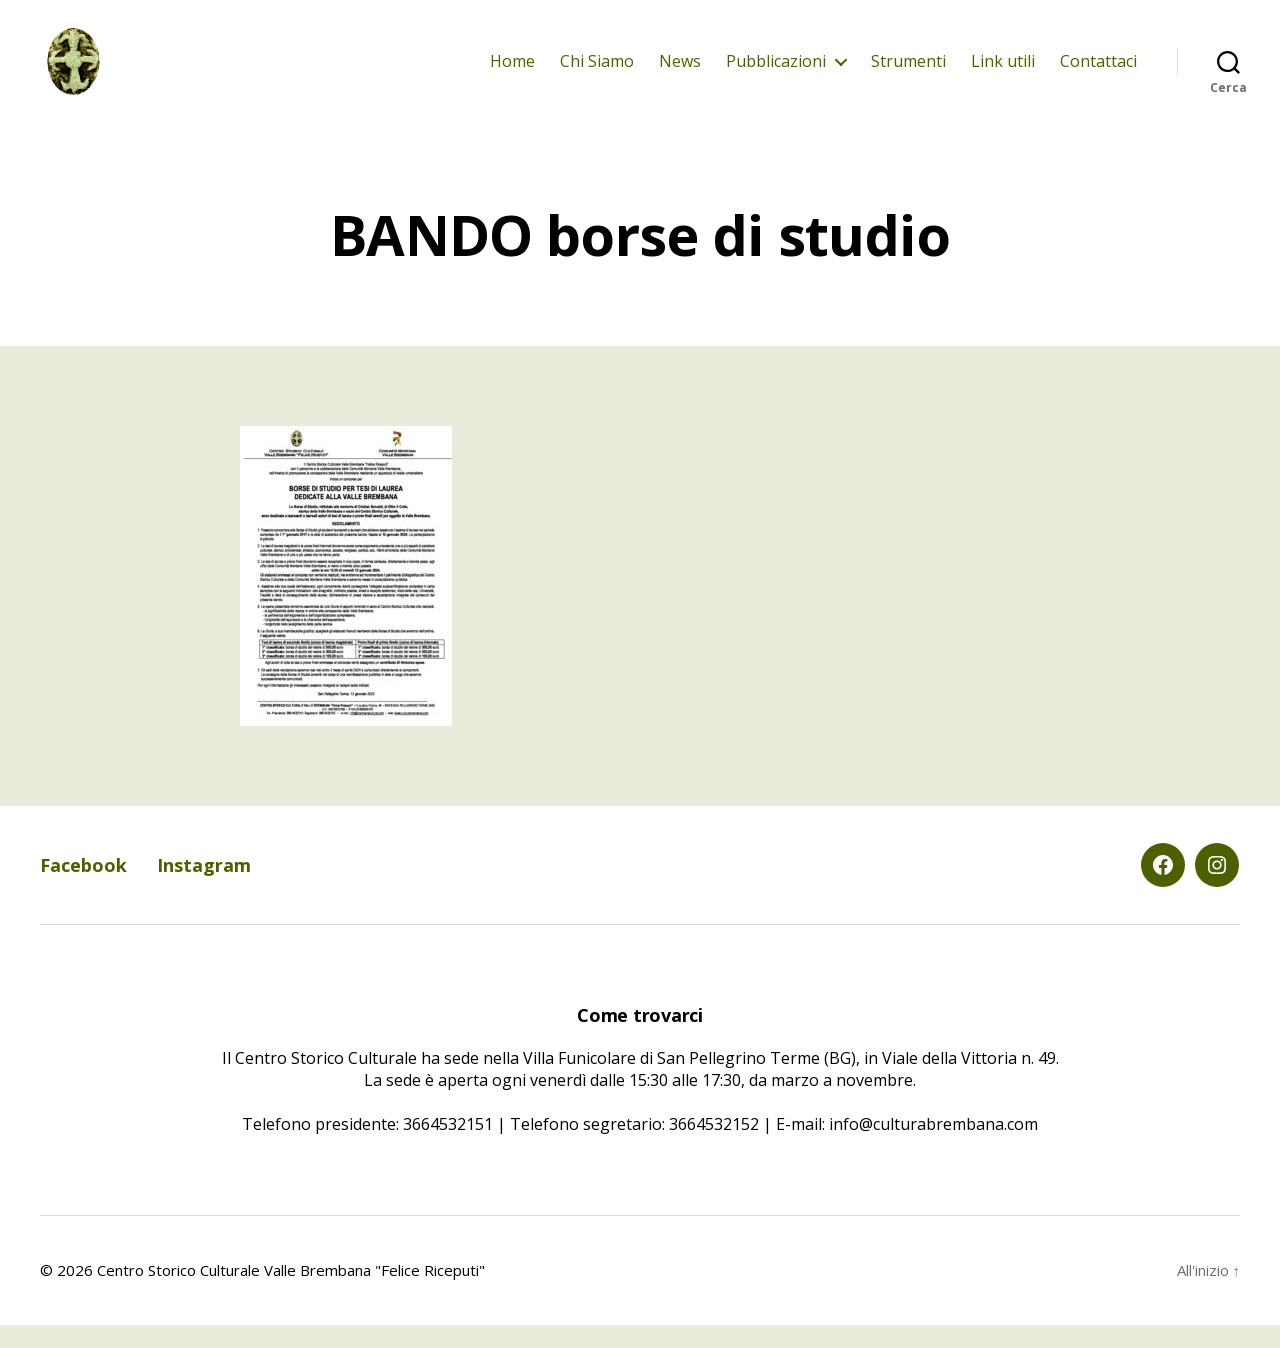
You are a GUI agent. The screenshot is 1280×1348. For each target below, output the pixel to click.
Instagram (204, 889)
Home (512, 72)
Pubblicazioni (776, 72)
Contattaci (1098, 72)
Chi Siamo (597, 72)
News (680, 72)
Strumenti (908, 72)
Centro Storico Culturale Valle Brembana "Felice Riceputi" (291, 1293)
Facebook (83, 889)
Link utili (1003, 72)
